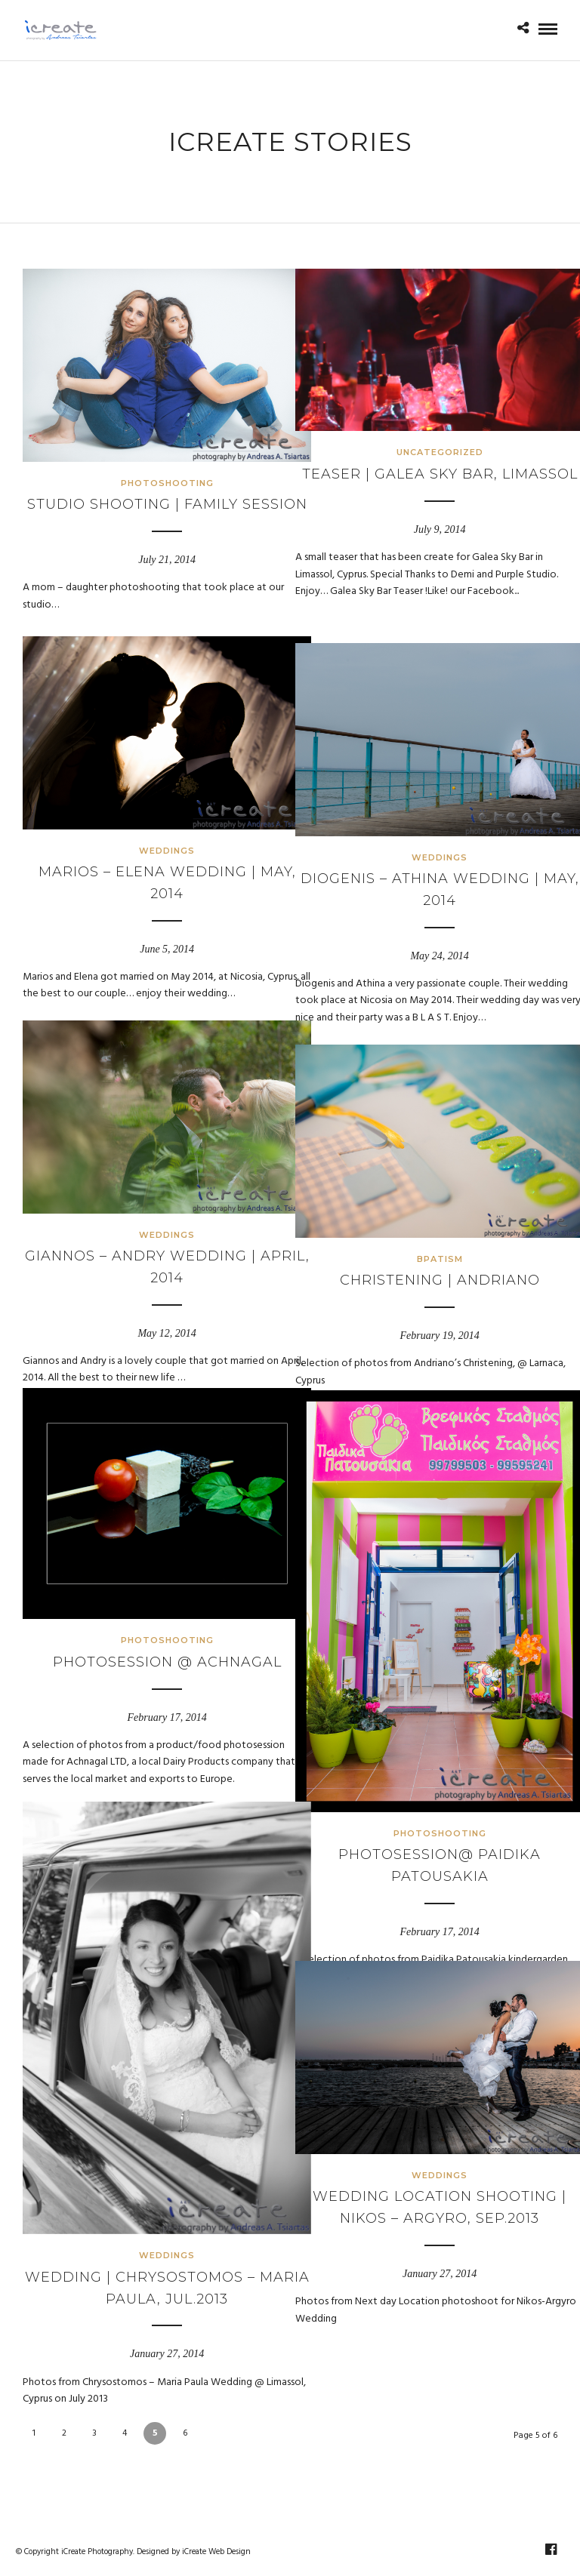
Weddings (151, 828)
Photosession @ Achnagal (150, 1635)
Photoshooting (150, 461)
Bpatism (423, 1237)
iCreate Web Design (216, 2552)
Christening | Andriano (423, 1259)
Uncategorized (423, 434)
